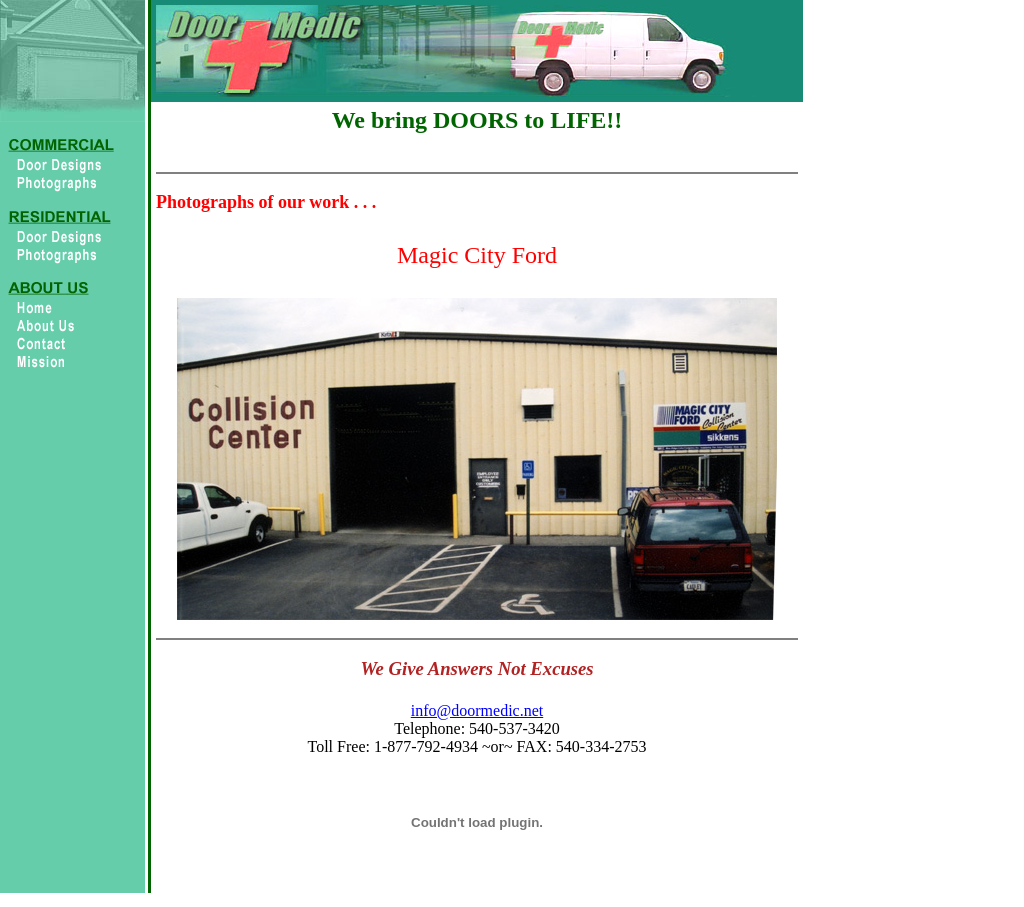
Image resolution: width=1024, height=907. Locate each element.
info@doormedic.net (477, 710)
